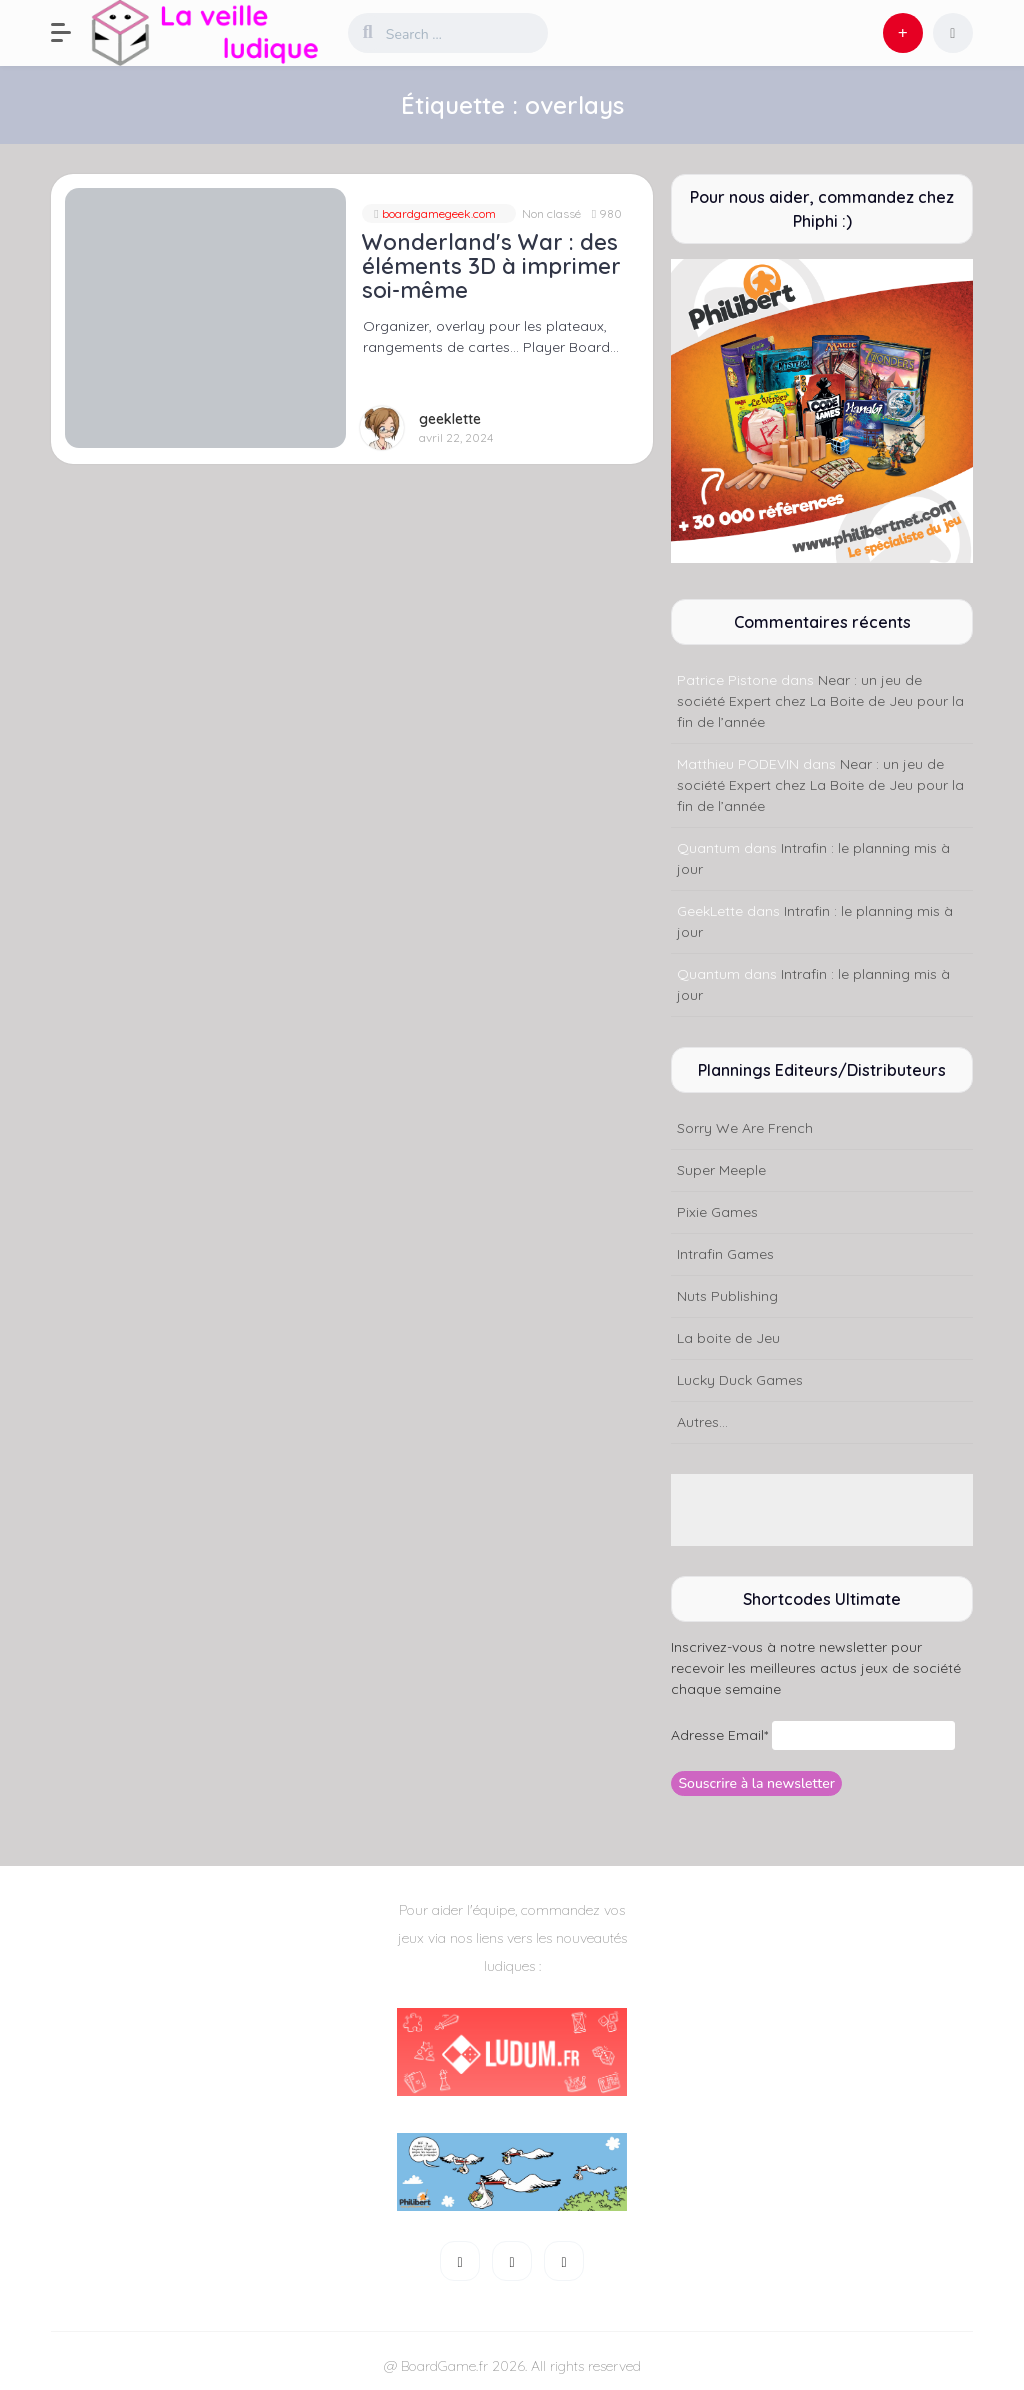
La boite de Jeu (728, 1338)
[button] (71, 33)
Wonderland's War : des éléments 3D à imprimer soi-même (491, 266)
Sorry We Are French (745, 1128)
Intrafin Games (725, 1254)
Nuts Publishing (727, 1296)
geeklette (450, 419)
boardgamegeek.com (437, 213)
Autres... (702, 1422)
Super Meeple (721, 1170)
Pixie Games (717, 1212)
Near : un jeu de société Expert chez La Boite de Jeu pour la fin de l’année (820, 701)
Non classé (551, 213)
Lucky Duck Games (740, 1380)
